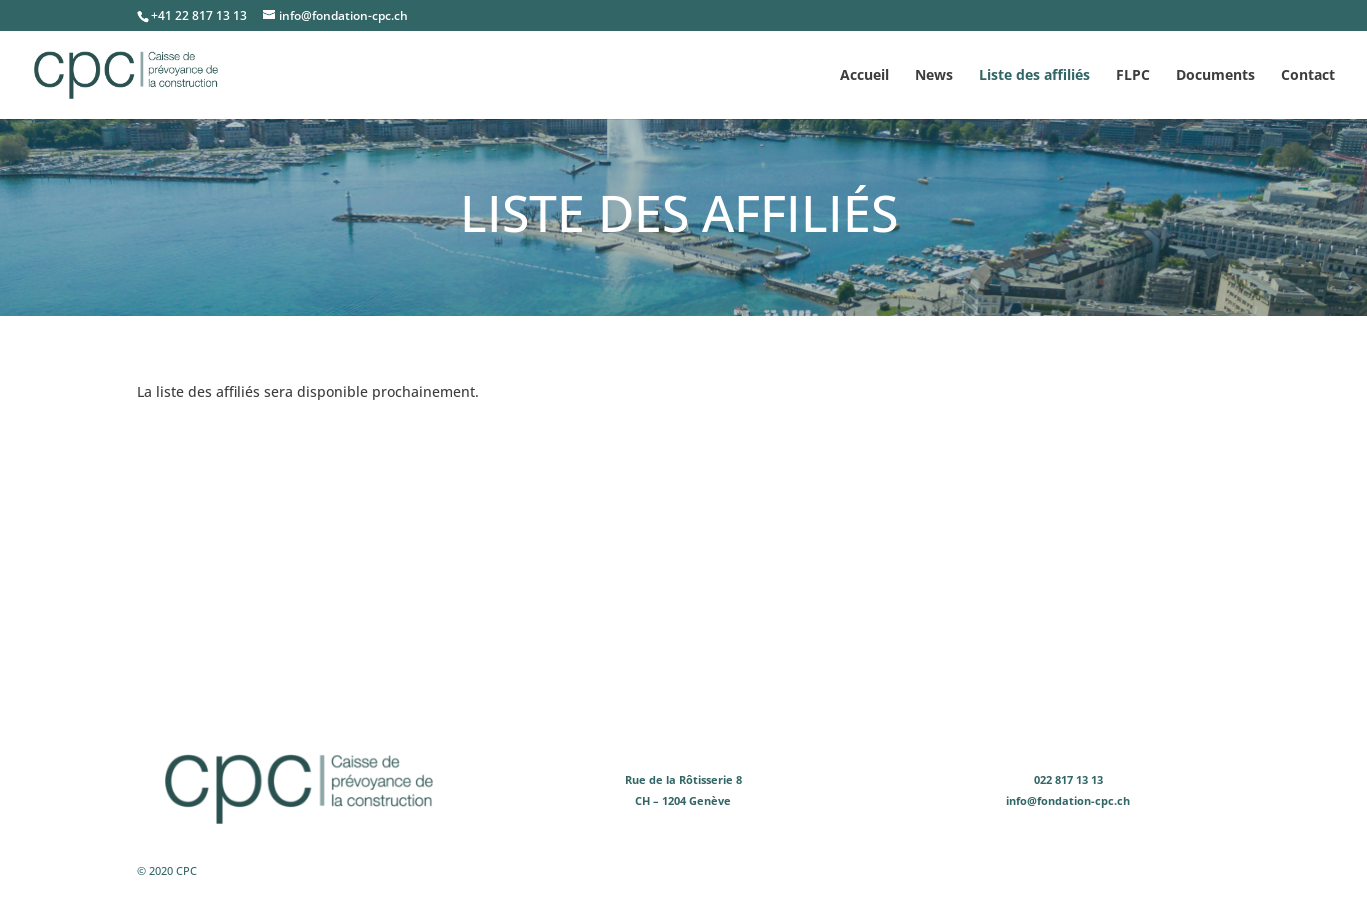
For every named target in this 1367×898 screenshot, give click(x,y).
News (934, 76)
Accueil (864, 76)
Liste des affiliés (1034, 76)
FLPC (1133, 76)
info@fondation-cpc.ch (1068, 800)
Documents (1215, 76)
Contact (1308, 76)
